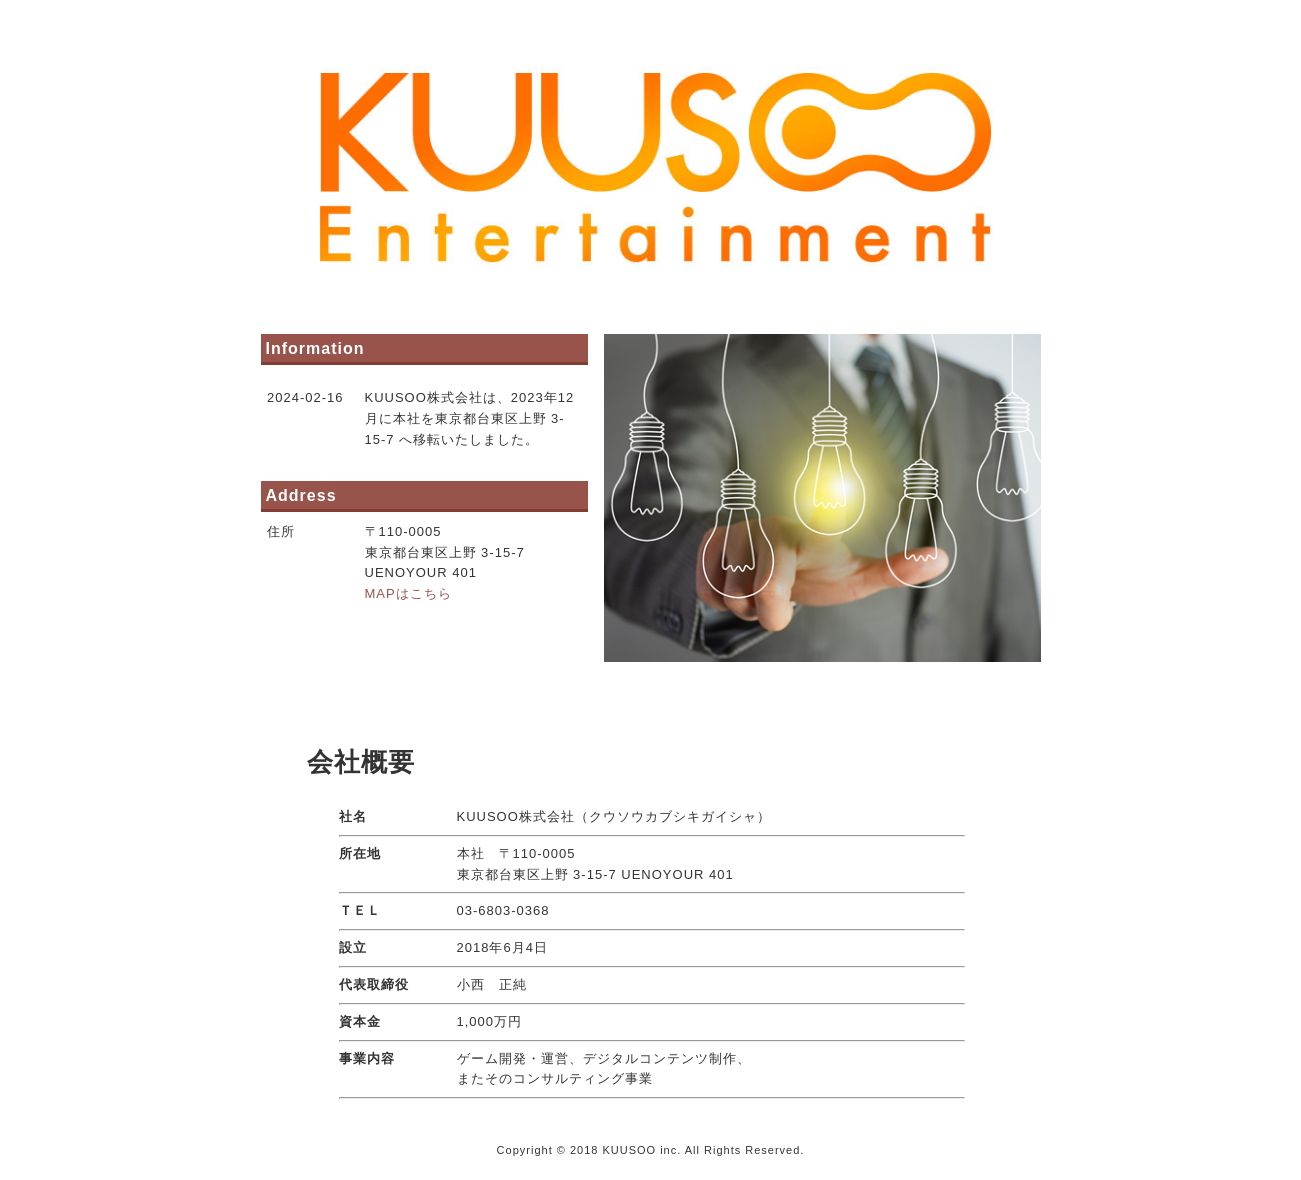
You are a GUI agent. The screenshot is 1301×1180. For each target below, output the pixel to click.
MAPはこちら (408, 593)
